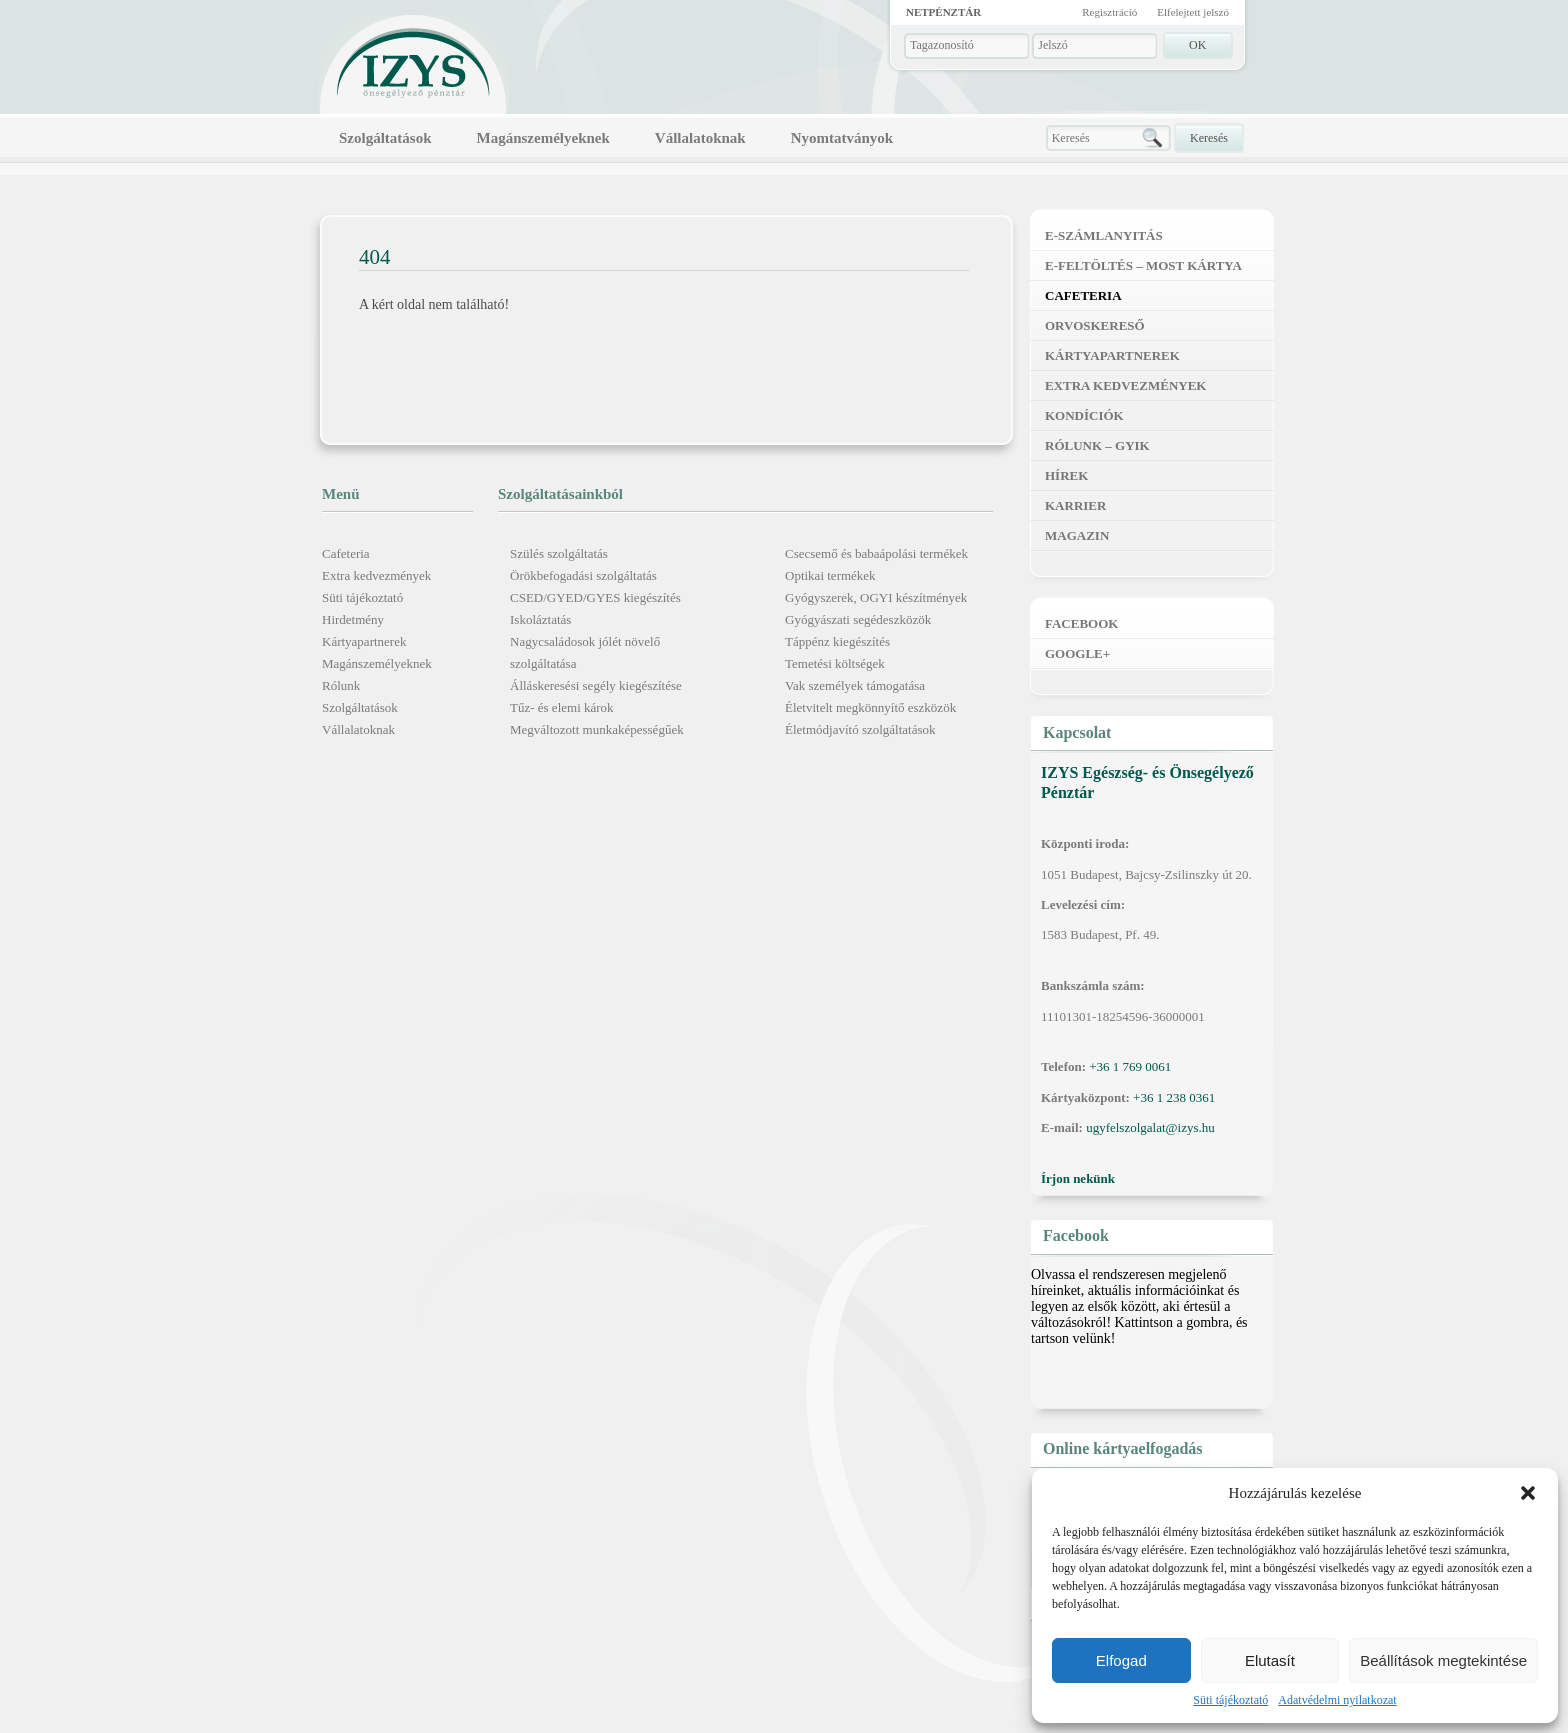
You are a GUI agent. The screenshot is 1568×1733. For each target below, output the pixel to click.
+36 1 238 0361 (1174, 1097)
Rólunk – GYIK (1097, 445)
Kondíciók (1084, 415)
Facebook (1081, 623)
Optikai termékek (830, 575)
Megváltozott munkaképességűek (597, 729)
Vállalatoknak (700, 138)
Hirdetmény (353, 619)
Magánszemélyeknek (543, 138)
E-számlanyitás (1104, 235)
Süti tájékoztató (1230, 1700)
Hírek (1066, 475)
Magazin (1077, 535)
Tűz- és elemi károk (562, 707)
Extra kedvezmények (376, 575)
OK (1197, 45)
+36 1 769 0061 (1130, 1066)
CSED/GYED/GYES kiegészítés (595, 597)
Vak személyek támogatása (855, 685)
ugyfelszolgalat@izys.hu (1150, 1127)
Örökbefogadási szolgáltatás (583, 575)
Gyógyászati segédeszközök (858, 619)
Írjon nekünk (1078, 1178)
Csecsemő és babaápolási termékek (876, 553)
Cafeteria (346, 553)
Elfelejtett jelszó (1193, 12)
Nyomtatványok (842, 138)
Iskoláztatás (540, 619)
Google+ (1077, 653)
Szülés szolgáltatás (559, 553)
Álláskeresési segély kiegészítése (596, 685)
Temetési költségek (835, 663)
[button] (1528, 1493)
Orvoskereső (1095, 325)
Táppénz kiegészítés (837, 641)
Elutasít (1270, 1660)
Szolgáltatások (385, 138)
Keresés (1209, 138)
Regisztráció (1109, 12)
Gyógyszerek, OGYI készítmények (876, 597)
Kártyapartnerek (364, 641)
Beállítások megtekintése (1443, 1660)
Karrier (1075, 505)
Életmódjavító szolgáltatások (860, 729)
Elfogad (1121, 1660)
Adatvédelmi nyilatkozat (1337, 1700)
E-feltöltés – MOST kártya (1143, 265)
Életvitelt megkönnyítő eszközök (870, 707)
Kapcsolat (1077, 732)
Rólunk (341, 685)
